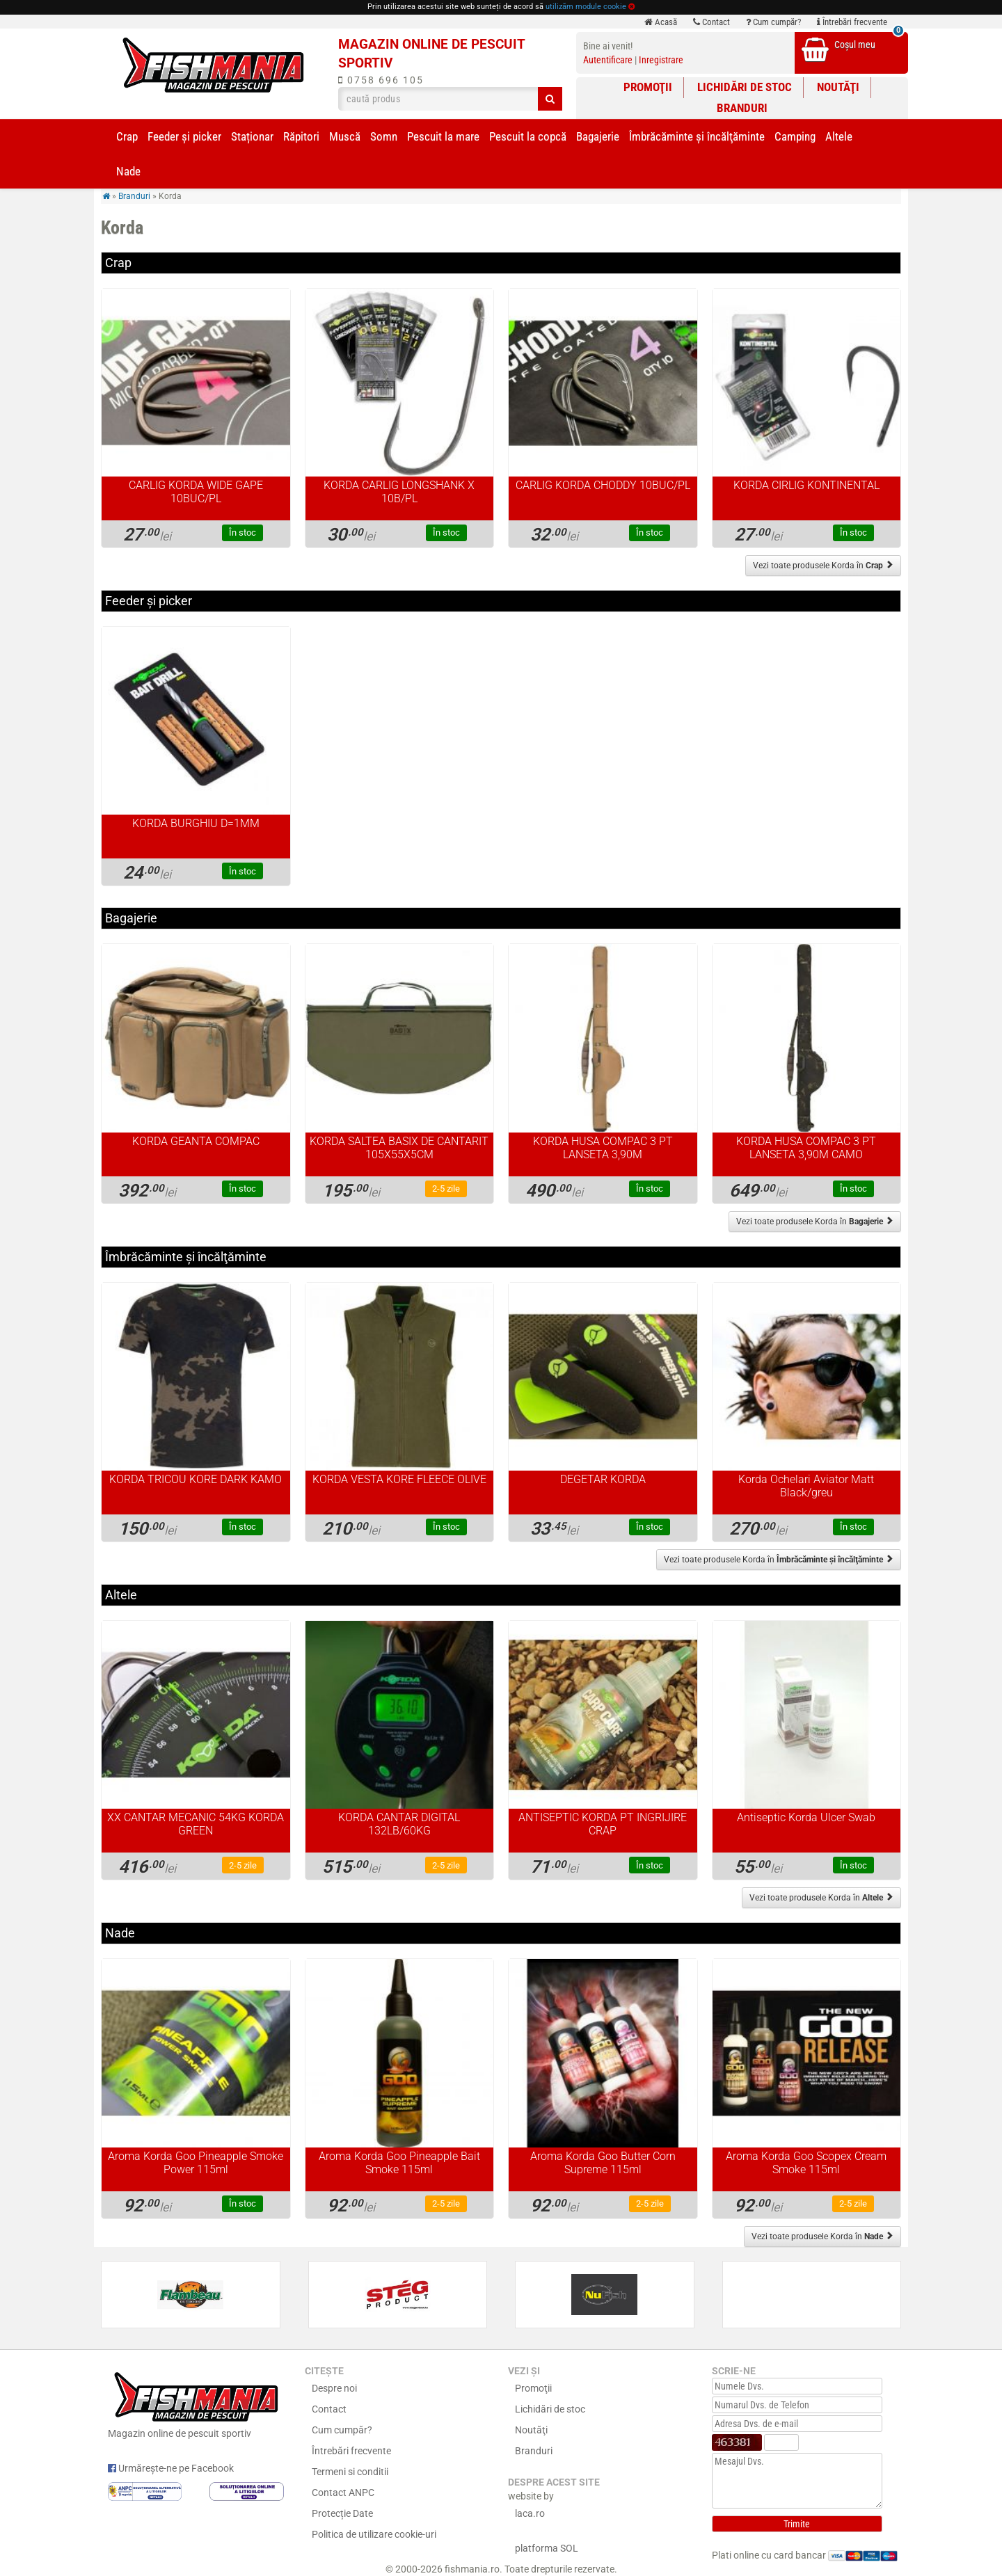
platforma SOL (546, 2548)
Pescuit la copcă (527, 136)
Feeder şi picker (184, 136)
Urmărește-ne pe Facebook (171, 2468)
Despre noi (334, 2388)
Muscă (344, 136)
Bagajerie (597, 136)
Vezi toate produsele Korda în (823, 565)
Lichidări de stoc (744, 87)
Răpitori (301, 136)
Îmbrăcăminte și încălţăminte (697, 136)
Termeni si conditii (350, 2471)
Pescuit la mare (443, 136)
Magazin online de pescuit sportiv (196, 2403)
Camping (795, 136)
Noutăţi (838, 87)
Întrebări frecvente (852, 22)
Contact (711, 22)
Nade (128, 171)
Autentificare (608, 59)
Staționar (252, 136)
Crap (127, 136)
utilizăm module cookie (586, 6)
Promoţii (647, 87)
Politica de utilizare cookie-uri (374, 2534)
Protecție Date (342, 2513)
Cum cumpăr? (773, 22)
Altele (838, 136)
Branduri (742, 108)
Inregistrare (661, 59)
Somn (383, 136)
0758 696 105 (381, 80)
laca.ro (530, 2513)
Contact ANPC (343, 2492)
